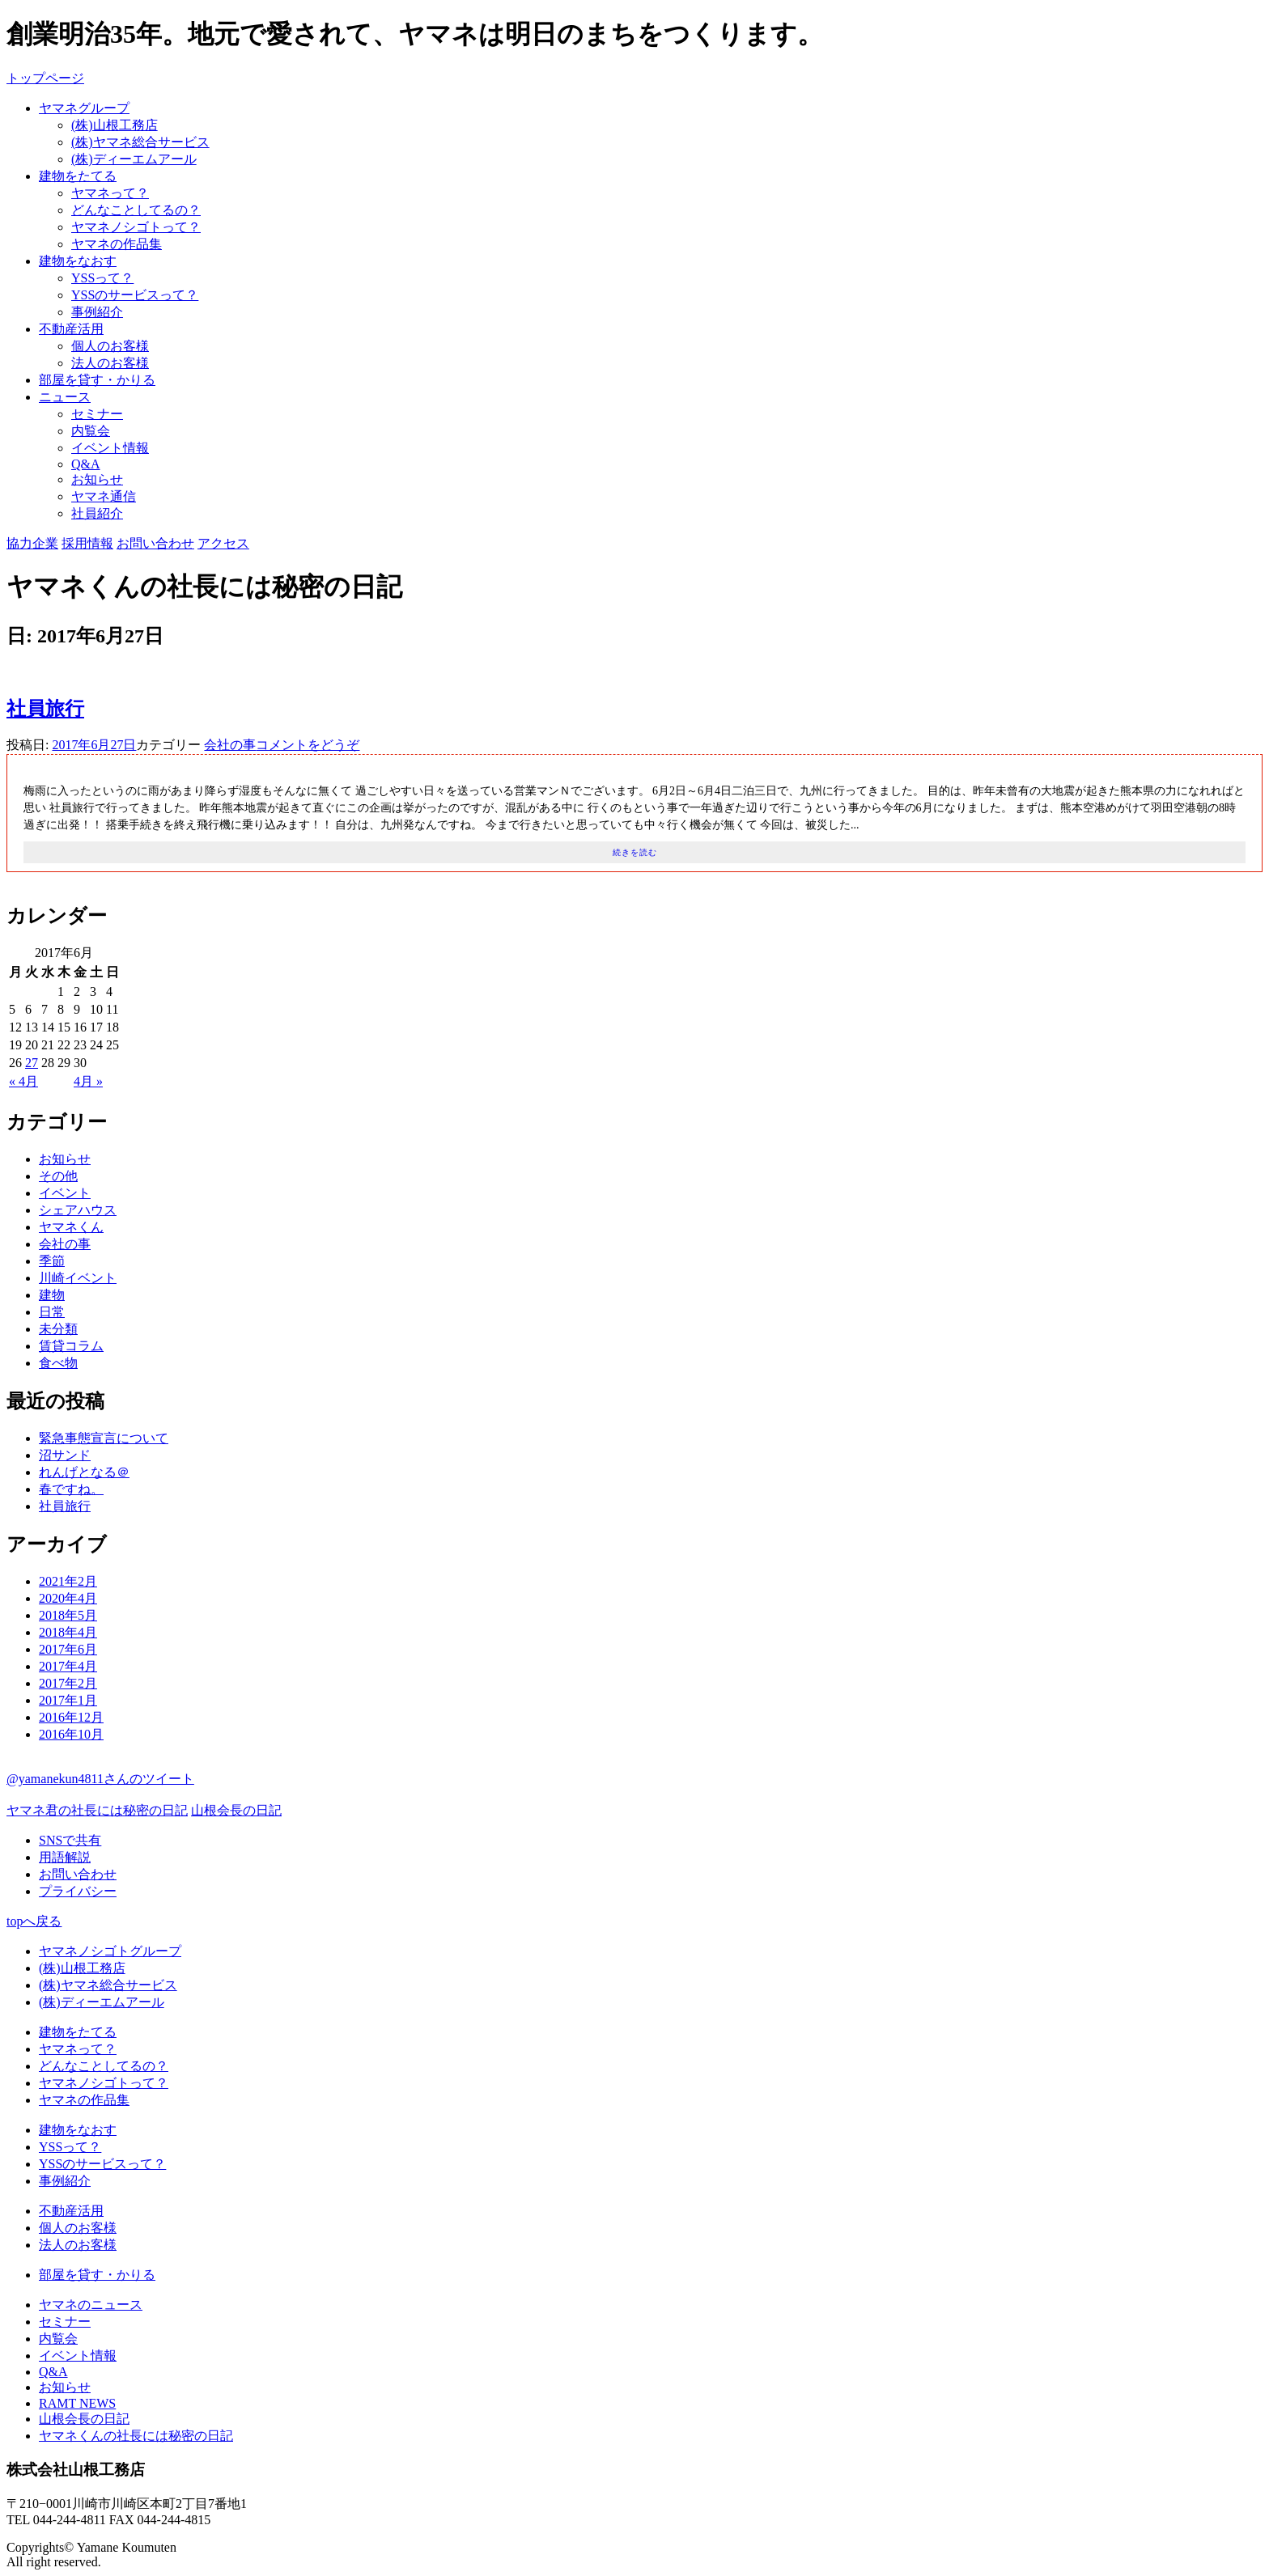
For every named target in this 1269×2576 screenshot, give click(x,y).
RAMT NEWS (77, 2403)
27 (31, 1063)
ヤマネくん (71, 1227)
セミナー (97, 414)
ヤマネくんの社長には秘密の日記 (136, 2436)
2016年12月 (71, 1717)
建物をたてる (78, 176)
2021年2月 (68, 1581)
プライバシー (78, 1891)
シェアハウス (78, 1210)
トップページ (45, 78)
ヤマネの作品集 (116, 244)
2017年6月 (68, 1649)
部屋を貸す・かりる (97, 380)
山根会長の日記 (236, 1810)
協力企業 (32, 543)
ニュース (65, 397)
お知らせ (97, 479)
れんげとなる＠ (84, 1472)
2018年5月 (68, 1615)
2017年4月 (68, 1666)
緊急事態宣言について (103, 1438)
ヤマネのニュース (90, 2304)
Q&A (85, 464)
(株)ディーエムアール (134, 159)
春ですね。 (71, 1489)
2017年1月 (68, 1700)
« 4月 (23, 1081)
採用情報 (87, 543)
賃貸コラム (71, 1346)
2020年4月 (68, 1598)
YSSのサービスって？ (134, 295)
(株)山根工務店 (114, 125)
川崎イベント (78, 1278)
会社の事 (230, 745)
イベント (65, 1193)
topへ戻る (34, 1921)
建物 (52, 1295)
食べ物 (58, 1363)
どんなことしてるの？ (136, 210)
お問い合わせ (155, 543)
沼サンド (65, 1455)
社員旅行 (45, 708)
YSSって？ (102, 278)
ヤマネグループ (84, 108)
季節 (52, 1261)
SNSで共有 (70, 1840)
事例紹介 (97, 312)
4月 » (88, 1081)
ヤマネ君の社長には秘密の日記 (97, 1810)
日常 (52, 1312)
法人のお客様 (110, 363)
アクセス (223, 543)
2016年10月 (71, 1734)
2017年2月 (68, 1683)
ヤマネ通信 (103, 496)
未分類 (58, 1329)
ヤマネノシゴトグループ (110, 1951)
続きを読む (635, 852)
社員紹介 (97, 513)
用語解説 (65, 1857)
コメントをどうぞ (307, 745)
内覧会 (90, 431)
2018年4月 (68, 1632)
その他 (58, 1176)
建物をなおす (78, 261)
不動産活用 (71, 329)
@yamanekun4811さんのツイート (100, 1779)
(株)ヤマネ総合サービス (140, 142)
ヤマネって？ (110, 193)
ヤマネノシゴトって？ (136, 227)
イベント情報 (110, 448)
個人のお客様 (110, 346)
